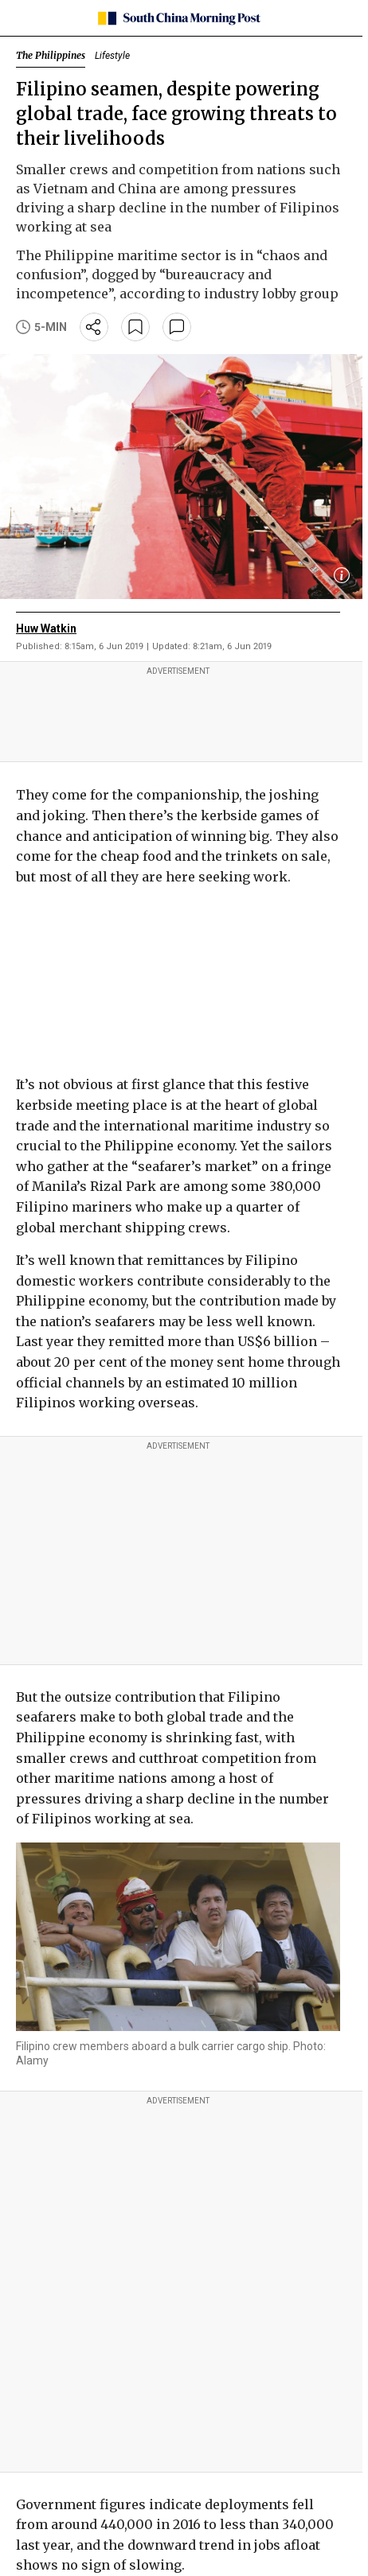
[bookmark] (135, 327)
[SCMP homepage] (178, 18)
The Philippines (50, 55)
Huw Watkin (46, 628)
